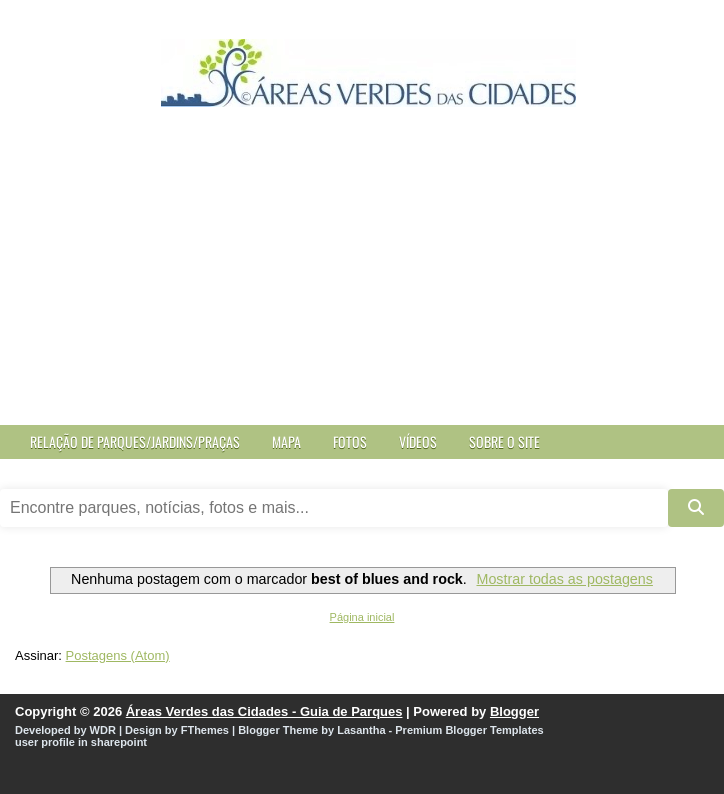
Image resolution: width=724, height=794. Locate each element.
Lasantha (361, 730)
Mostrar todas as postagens (564, 579)
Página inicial (362, 617)
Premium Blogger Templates (469, 730)
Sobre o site (504, 441)
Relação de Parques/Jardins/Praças (135, 441)
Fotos (350, 441)
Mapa (286, 441)
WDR (103, 730)
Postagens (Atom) (118, 655)
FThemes (205, 730)
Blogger (514, 711)
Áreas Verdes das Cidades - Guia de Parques (264, 711)
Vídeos (418, 441)
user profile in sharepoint (81, 742)
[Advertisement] (362, 275)
